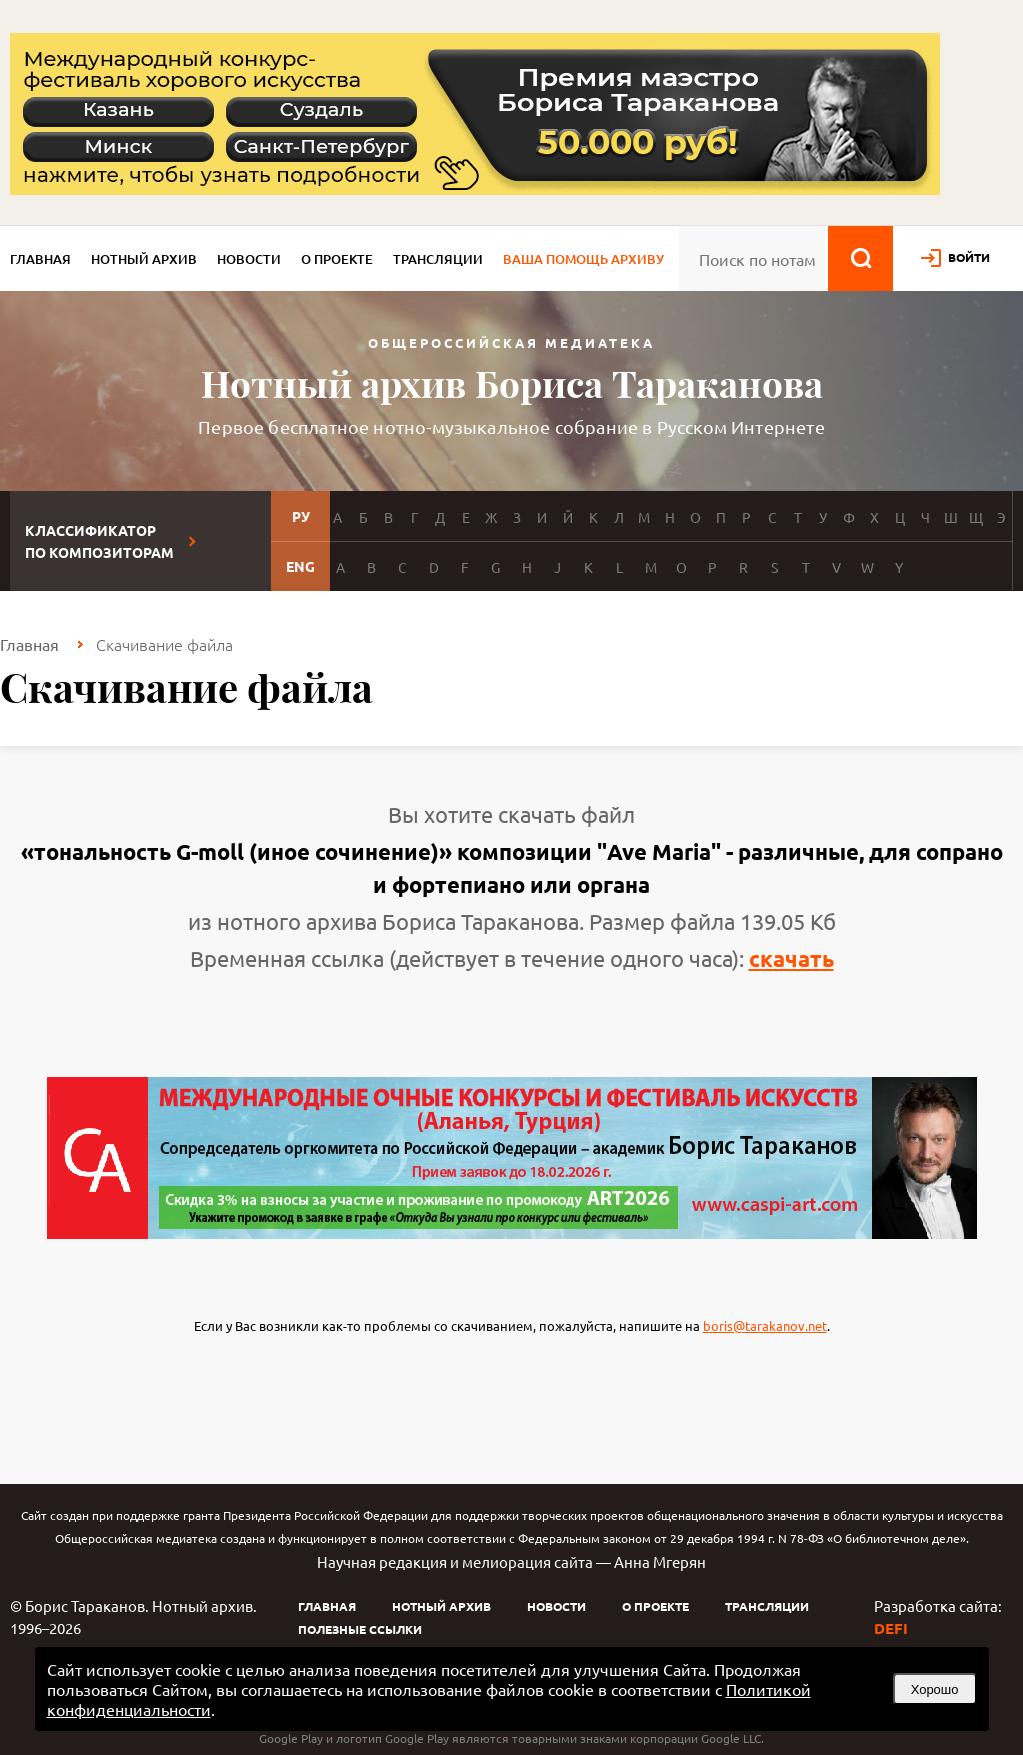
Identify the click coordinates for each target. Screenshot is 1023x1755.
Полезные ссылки (360, 1629)
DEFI (891, 1628)
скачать (791, 958)
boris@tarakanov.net (765, 1325)
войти (969, 257)
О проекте (337, 259)
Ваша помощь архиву (583, 259)
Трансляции (438, 259)
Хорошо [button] (935, 1689)
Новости (249, 259)
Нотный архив (144, 259)
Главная (40, 259)
